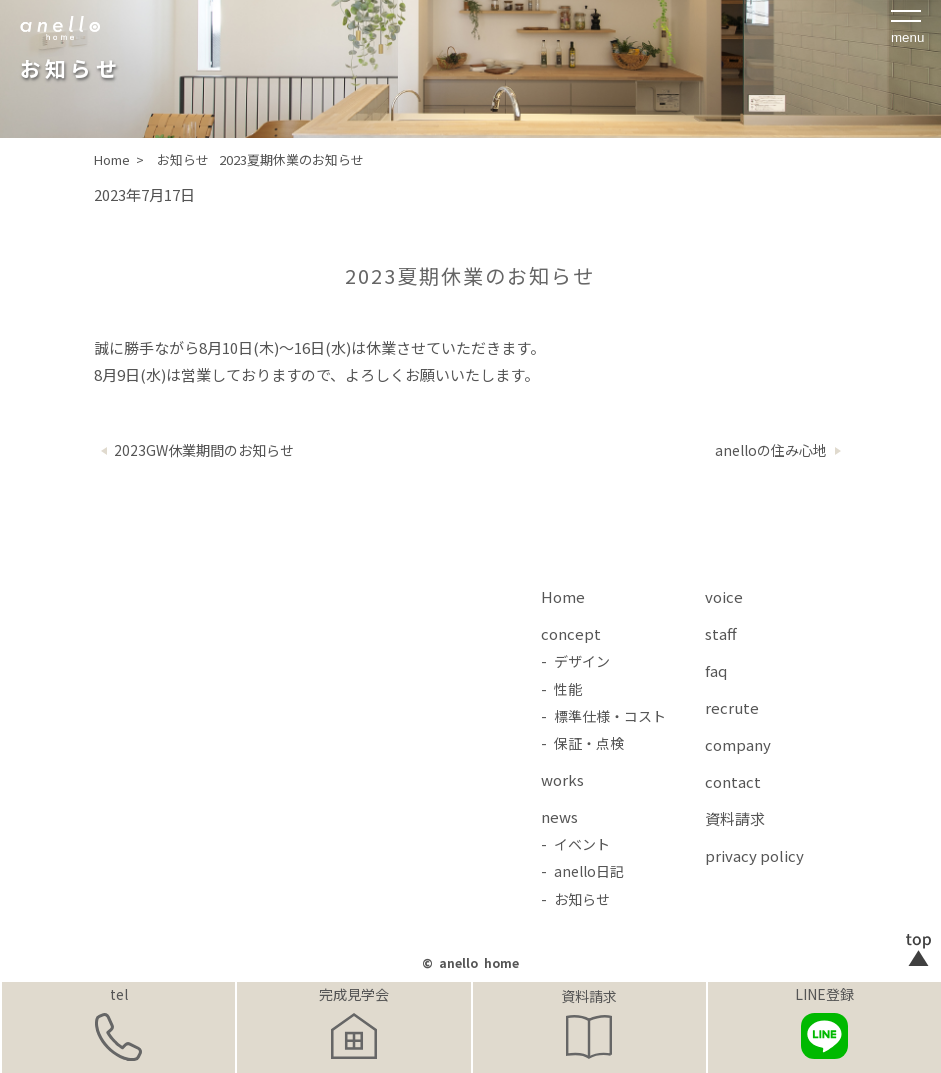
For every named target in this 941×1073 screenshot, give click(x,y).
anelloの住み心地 (771, 450)
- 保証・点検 (582, 743)
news (559, 816)
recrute (732, 707)
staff (721, 633)
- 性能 (561, 689)
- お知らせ (575, 899)
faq (716, 670)
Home (563, 596)
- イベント (575, 844)
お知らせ (183, 159)
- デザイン (575, 661)
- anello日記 (582, 871)
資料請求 (589, 996)
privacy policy (754, 855)
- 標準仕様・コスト (603, 716)
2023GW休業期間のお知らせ (204, 450)
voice (724, 596)
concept (571, 633)
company (738, 744)
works (562, 779)
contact (733, 781)
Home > (120, 159)
